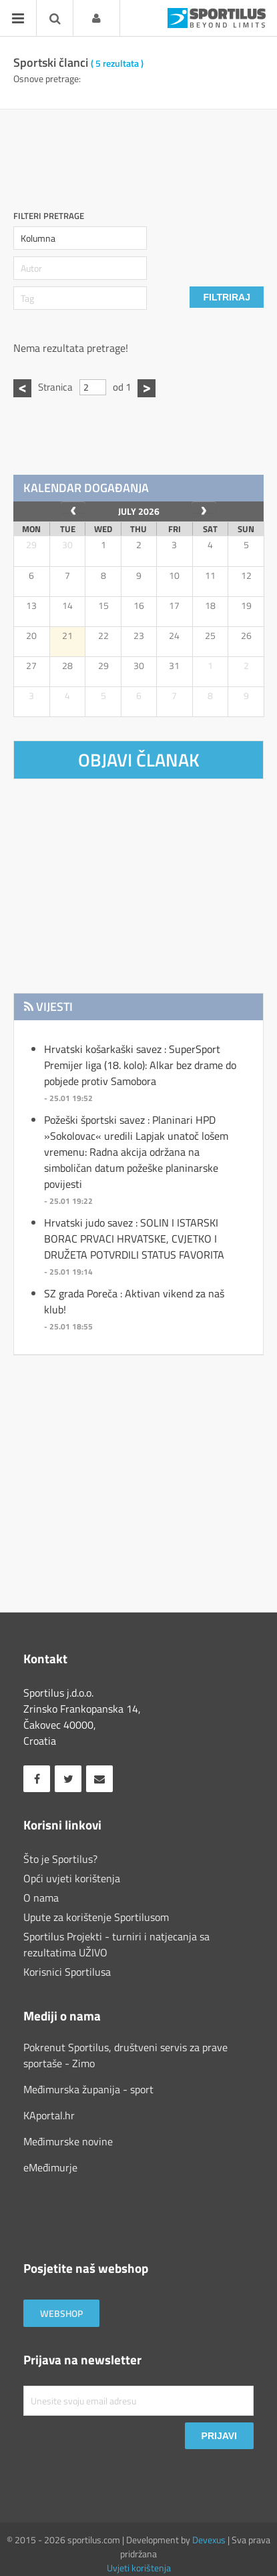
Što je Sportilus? (60, 1859)
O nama (41, 1898)
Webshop (61, 2313)
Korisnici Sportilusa (67, 1972)
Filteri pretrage (48, 216)
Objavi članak (139, 759)
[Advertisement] (145, 153)
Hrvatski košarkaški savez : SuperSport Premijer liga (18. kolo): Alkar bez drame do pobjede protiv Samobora (140, 1065)
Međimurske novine (68, 2141)
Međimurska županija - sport (88, 2089)
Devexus (209, 2540)
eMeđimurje (50, 2167)
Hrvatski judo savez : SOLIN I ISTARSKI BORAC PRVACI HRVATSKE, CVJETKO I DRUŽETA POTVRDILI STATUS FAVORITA (134, 1239)
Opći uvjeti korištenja (71, 1878)
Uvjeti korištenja (139, 2568)
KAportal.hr (49, 2115)
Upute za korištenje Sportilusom (96, 1917)
